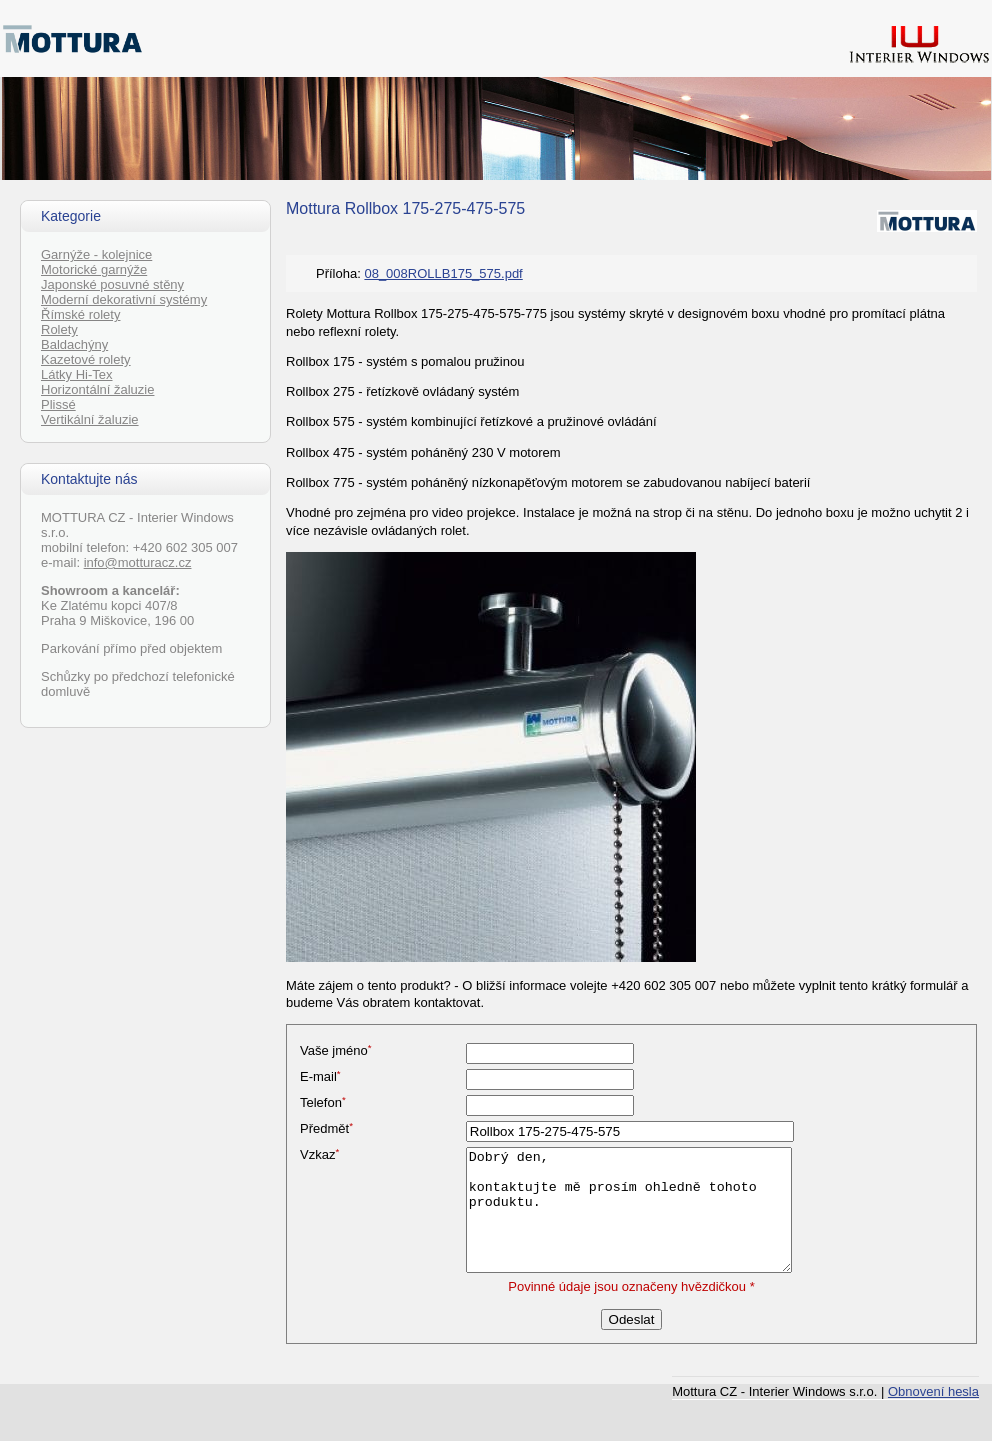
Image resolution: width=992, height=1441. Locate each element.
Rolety (59, 329)
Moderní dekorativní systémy (124, 299)
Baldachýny (74, 344)
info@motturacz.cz (138, 562)
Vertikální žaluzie (90, 419)
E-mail (320, 1076)
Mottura (313, 208)
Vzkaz (319, 1154)
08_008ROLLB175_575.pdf (443, 273)
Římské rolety (80, 314)
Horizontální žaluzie (97, 389)
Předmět (326, 1128)
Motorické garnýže (94, 269)
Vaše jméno (335, 1050)
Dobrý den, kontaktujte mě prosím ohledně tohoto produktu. (629, 1210)
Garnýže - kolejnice (96, 254)
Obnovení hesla (933, 1391)
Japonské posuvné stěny (112, 284)
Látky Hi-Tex (77, 374)
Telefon (323, 1102)
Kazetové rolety (86, 359)
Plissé (58, 404)
